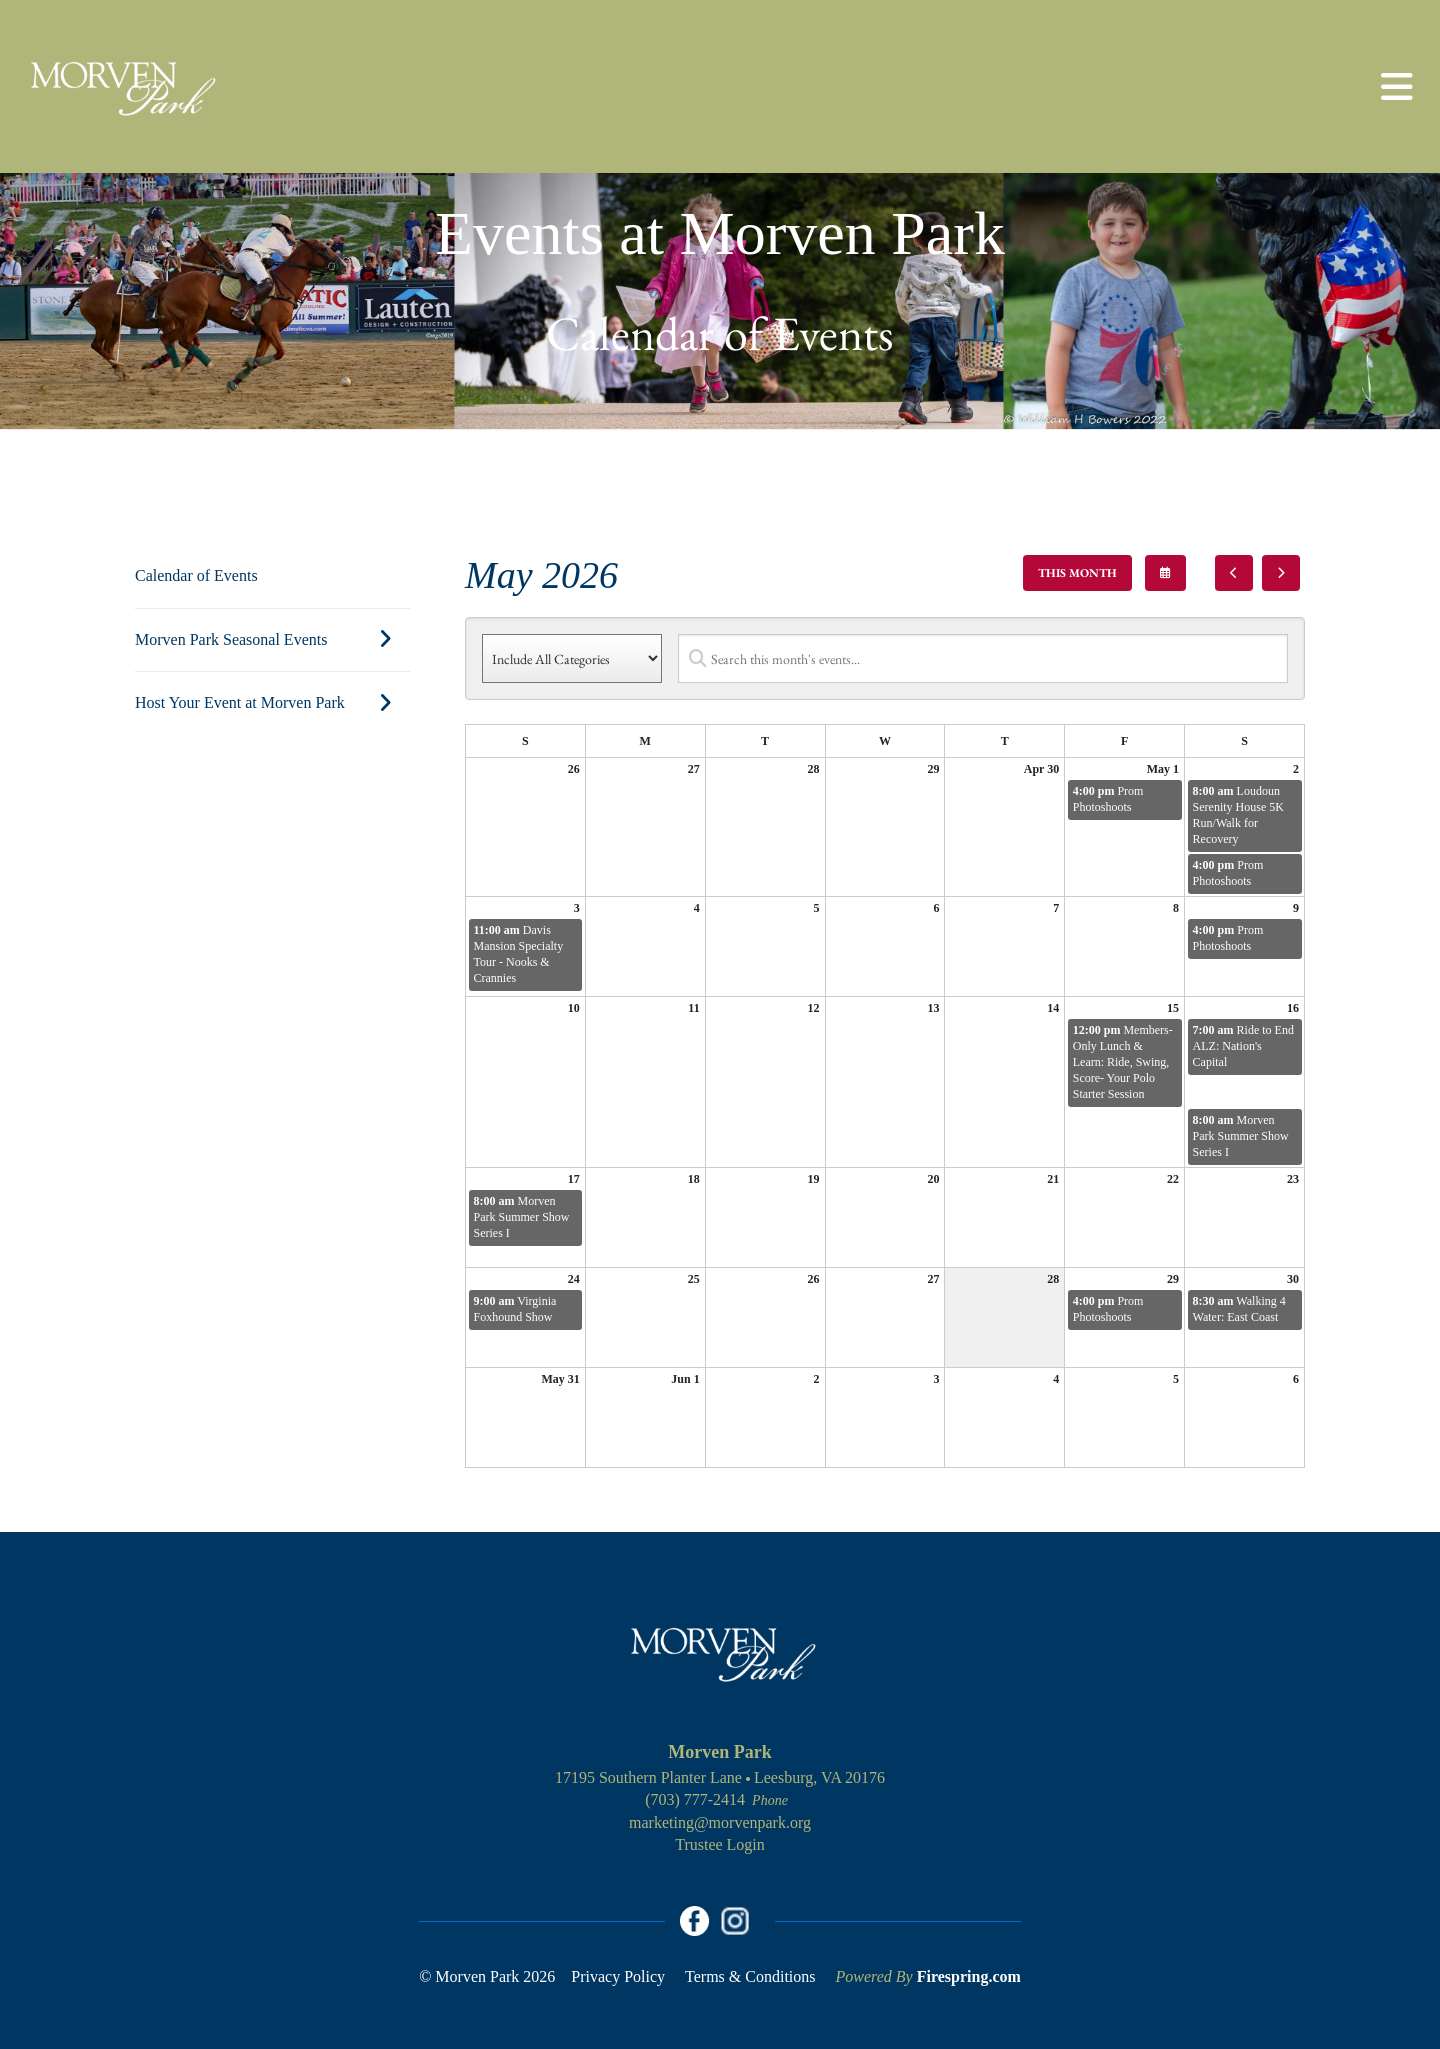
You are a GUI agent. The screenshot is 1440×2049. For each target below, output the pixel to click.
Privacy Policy (618, 1976)
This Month (1077, 573)
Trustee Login (720, 1844)
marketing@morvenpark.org (720, 1822)
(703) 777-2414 (695, 1799)
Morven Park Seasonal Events (272, 640)
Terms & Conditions (750, 1976)
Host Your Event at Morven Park (272, 703)
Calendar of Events (196, 575)
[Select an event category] (572, 658)
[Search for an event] (983, 658)
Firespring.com (969, 1976)
